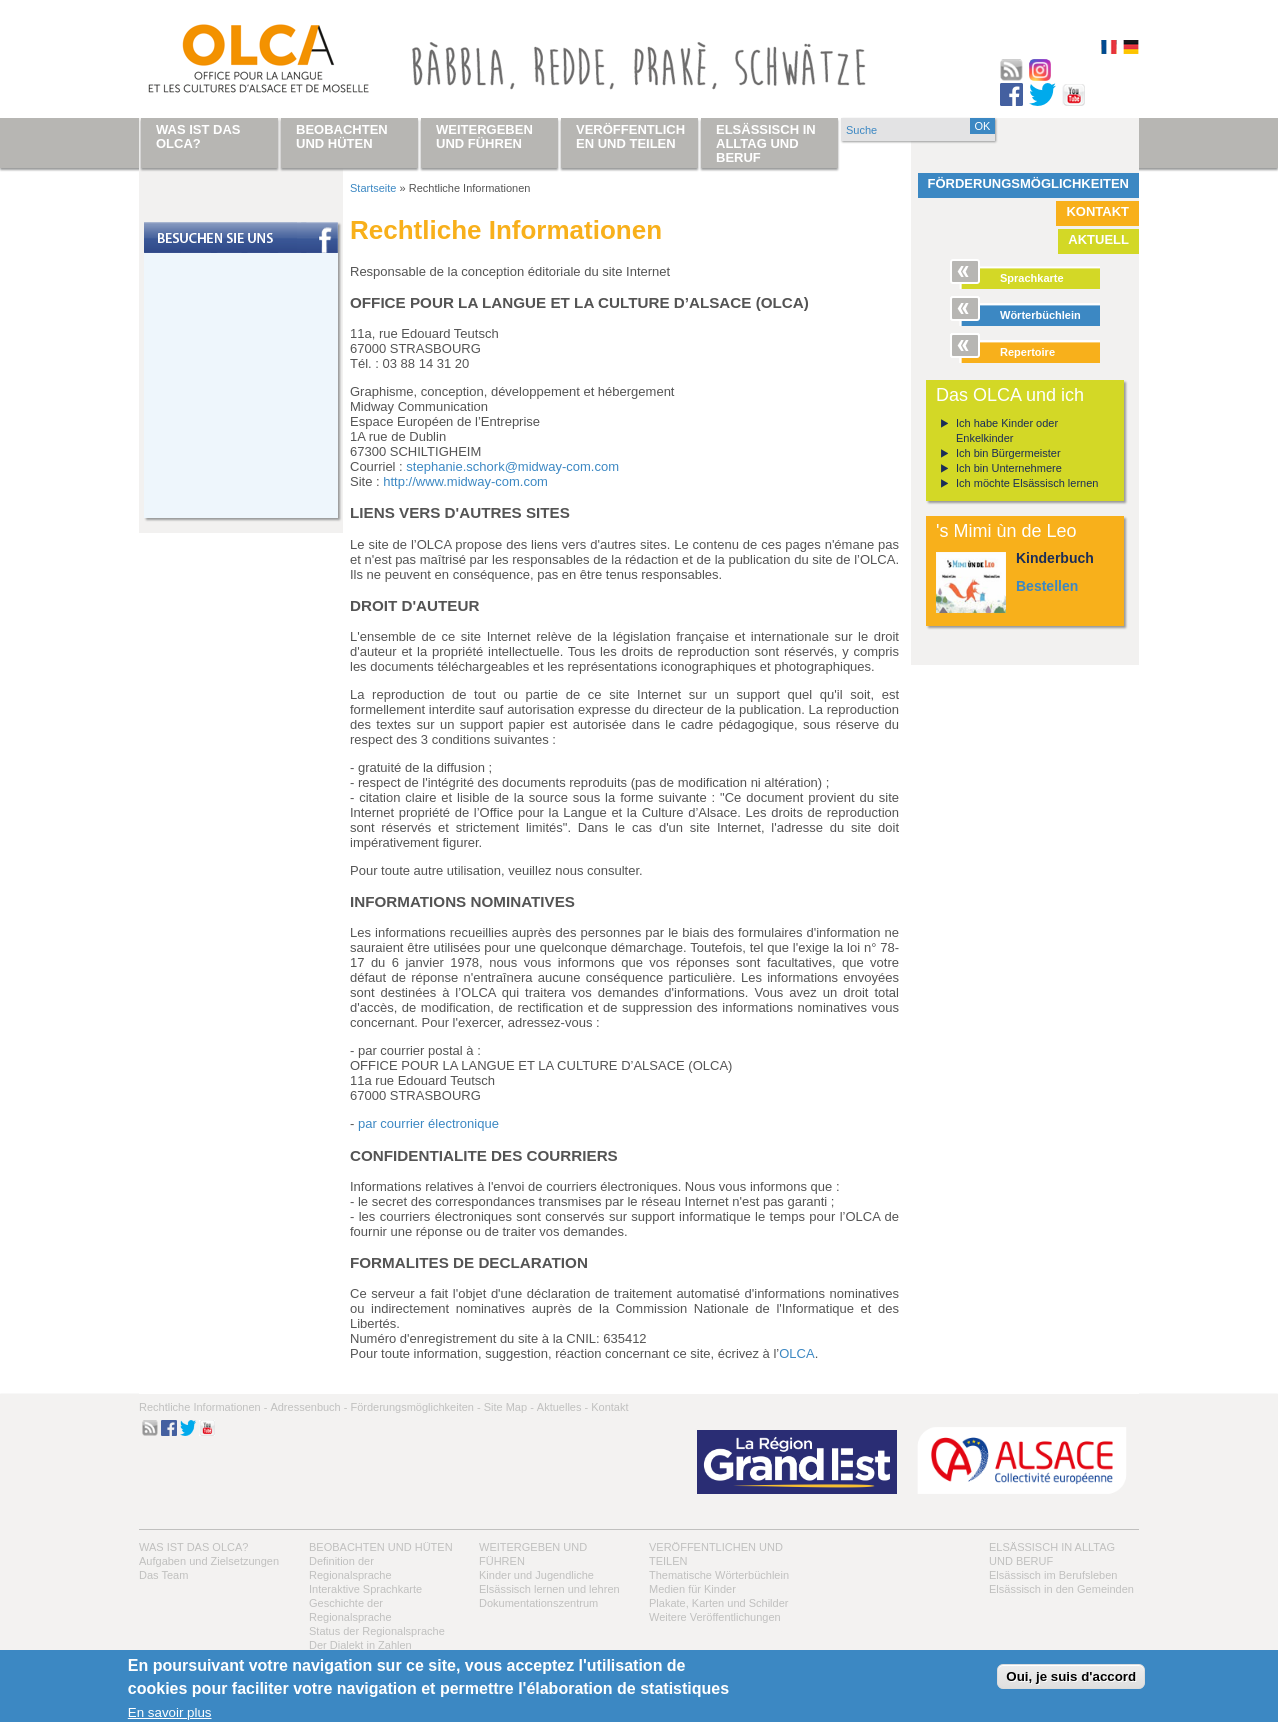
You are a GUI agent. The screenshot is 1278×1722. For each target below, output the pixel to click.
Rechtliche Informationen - (203, 1407)
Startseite (373, 188)
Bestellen (1047, 586)
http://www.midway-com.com (465, 481)
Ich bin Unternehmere (1009, 468)
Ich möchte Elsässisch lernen (1027, 483)
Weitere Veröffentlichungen (715, 1617)
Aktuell (1098, 239)
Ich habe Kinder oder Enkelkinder (1007, 430)
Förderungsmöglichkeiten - (415, 1407)
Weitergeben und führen (484, 136)
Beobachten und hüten (381, 1547)
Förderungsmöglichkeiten (1029, 183)
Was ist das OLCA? (193, 1547)
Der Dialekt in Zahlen (360, 1645)
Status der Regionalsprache (377, 1631)
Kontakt (1097, 211)
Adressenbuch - (308, 1407)
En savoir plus (170, 1712)
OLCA (796, 1353)
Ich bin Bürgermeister (1008, 453)
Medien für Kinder (692, 1589)
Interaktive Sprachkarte (365, 1589)
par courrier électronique (428, 1123)
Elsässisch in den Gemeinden (1061, 1589)
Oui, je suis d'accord (1071, 1676)
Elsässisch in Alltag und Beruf (766, 143)
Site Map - (509, 1407)
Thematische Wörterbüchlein (719, 1575)
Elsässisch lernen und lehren (549, 1589)
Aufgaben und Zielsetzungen (209, 1561)
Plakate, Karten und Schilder (718, 1603)
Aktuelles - (562, 1407)
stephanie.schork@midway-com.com (512, 466)
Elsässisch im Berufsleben (1053, 1575)
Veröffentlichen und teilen (630, 136)
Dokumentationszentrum (538, 1603)
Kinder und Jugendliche (536, 1575)
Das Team (163, 1575)
